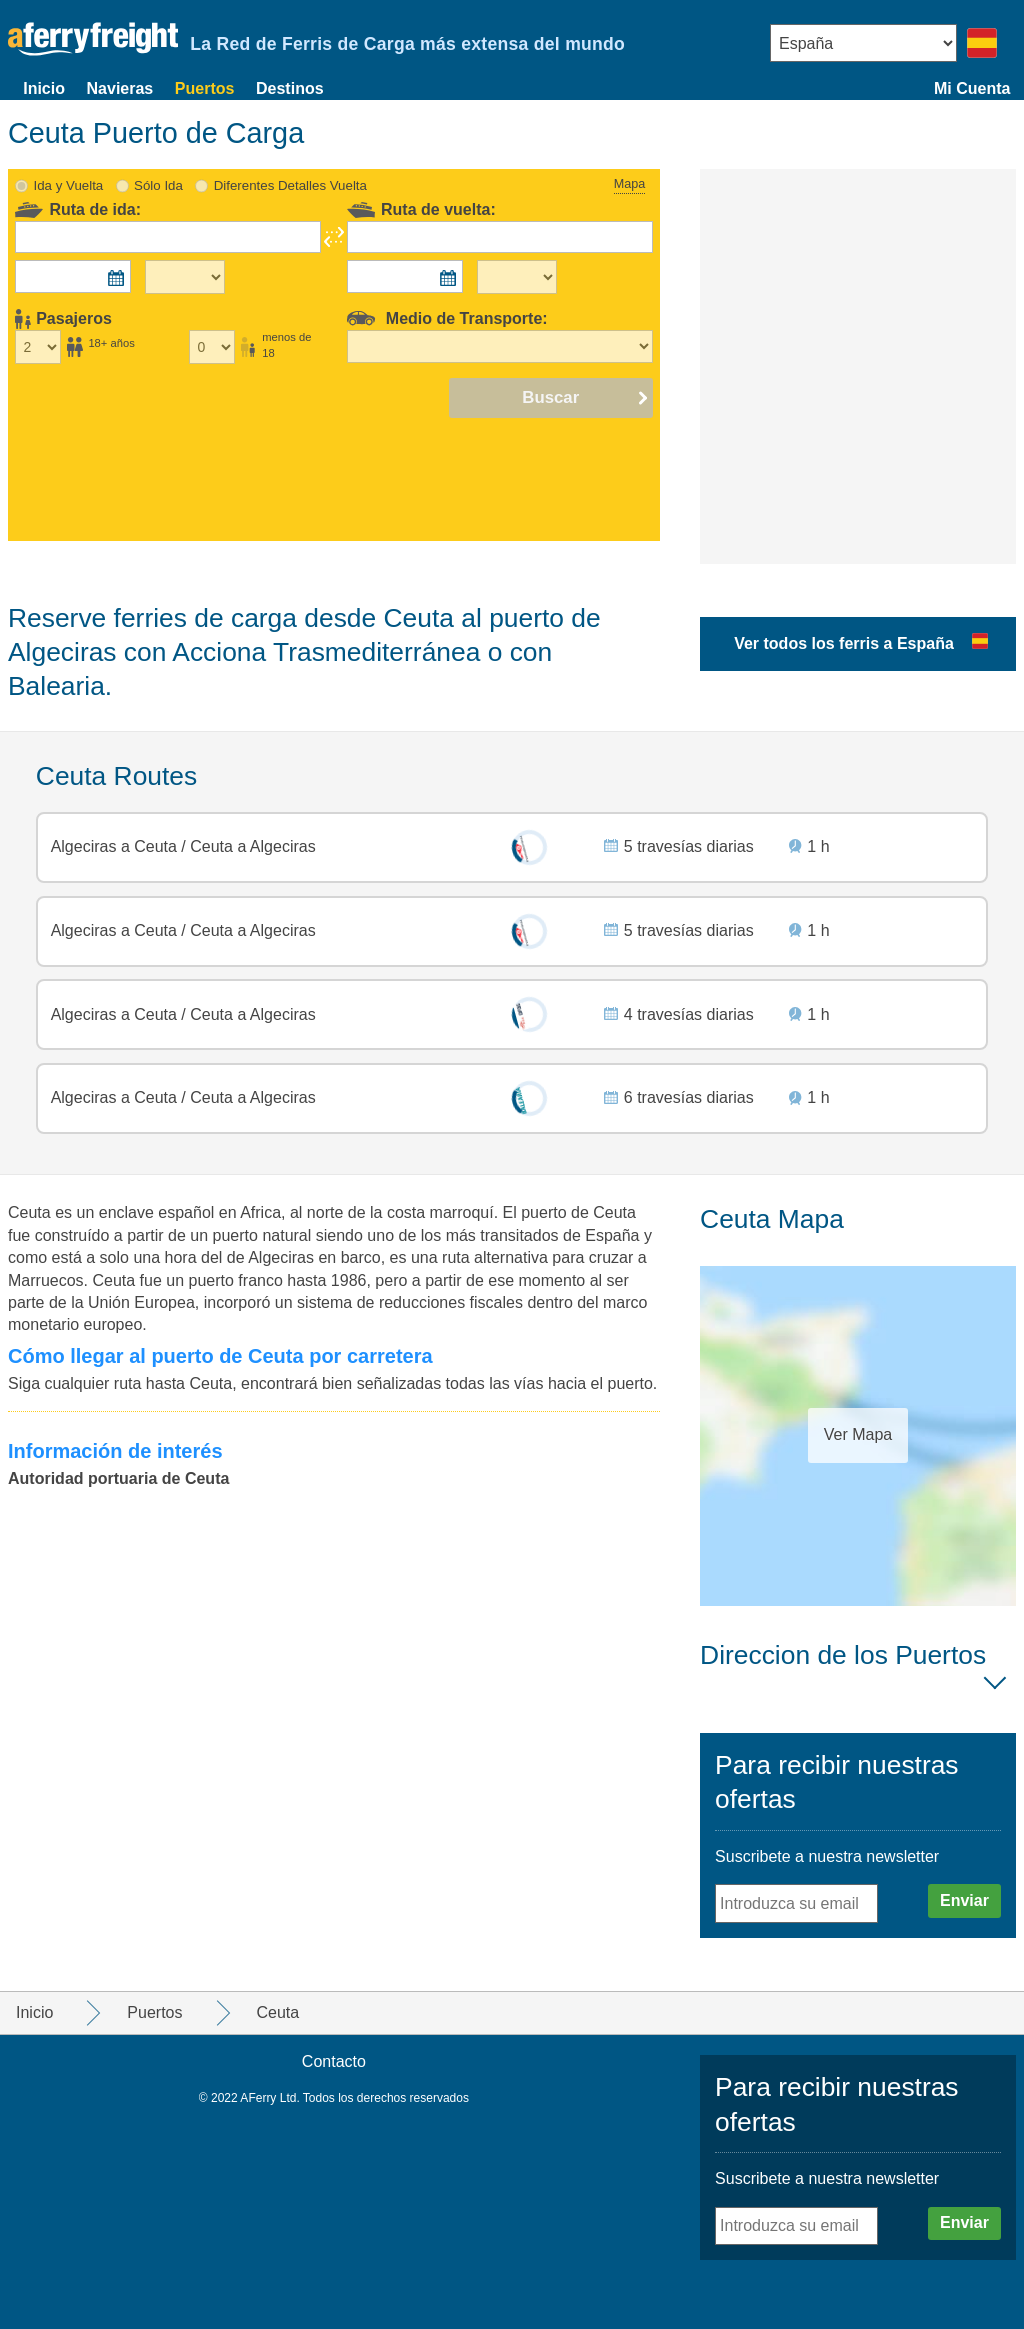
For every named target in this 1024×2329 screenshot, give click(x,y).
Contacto (334, 2061)
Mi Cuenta (972, 88)
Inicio (44, 88)
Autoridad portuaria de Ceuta (118, 1478)
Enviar (964, 1900)
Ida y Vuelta (69, 185)
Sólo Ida (158, 185)
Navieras (120, 88)
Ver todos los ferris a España (844, 643)
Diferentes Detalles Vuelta (290, 185)
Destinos (290, 88)
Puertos (205, 88)
